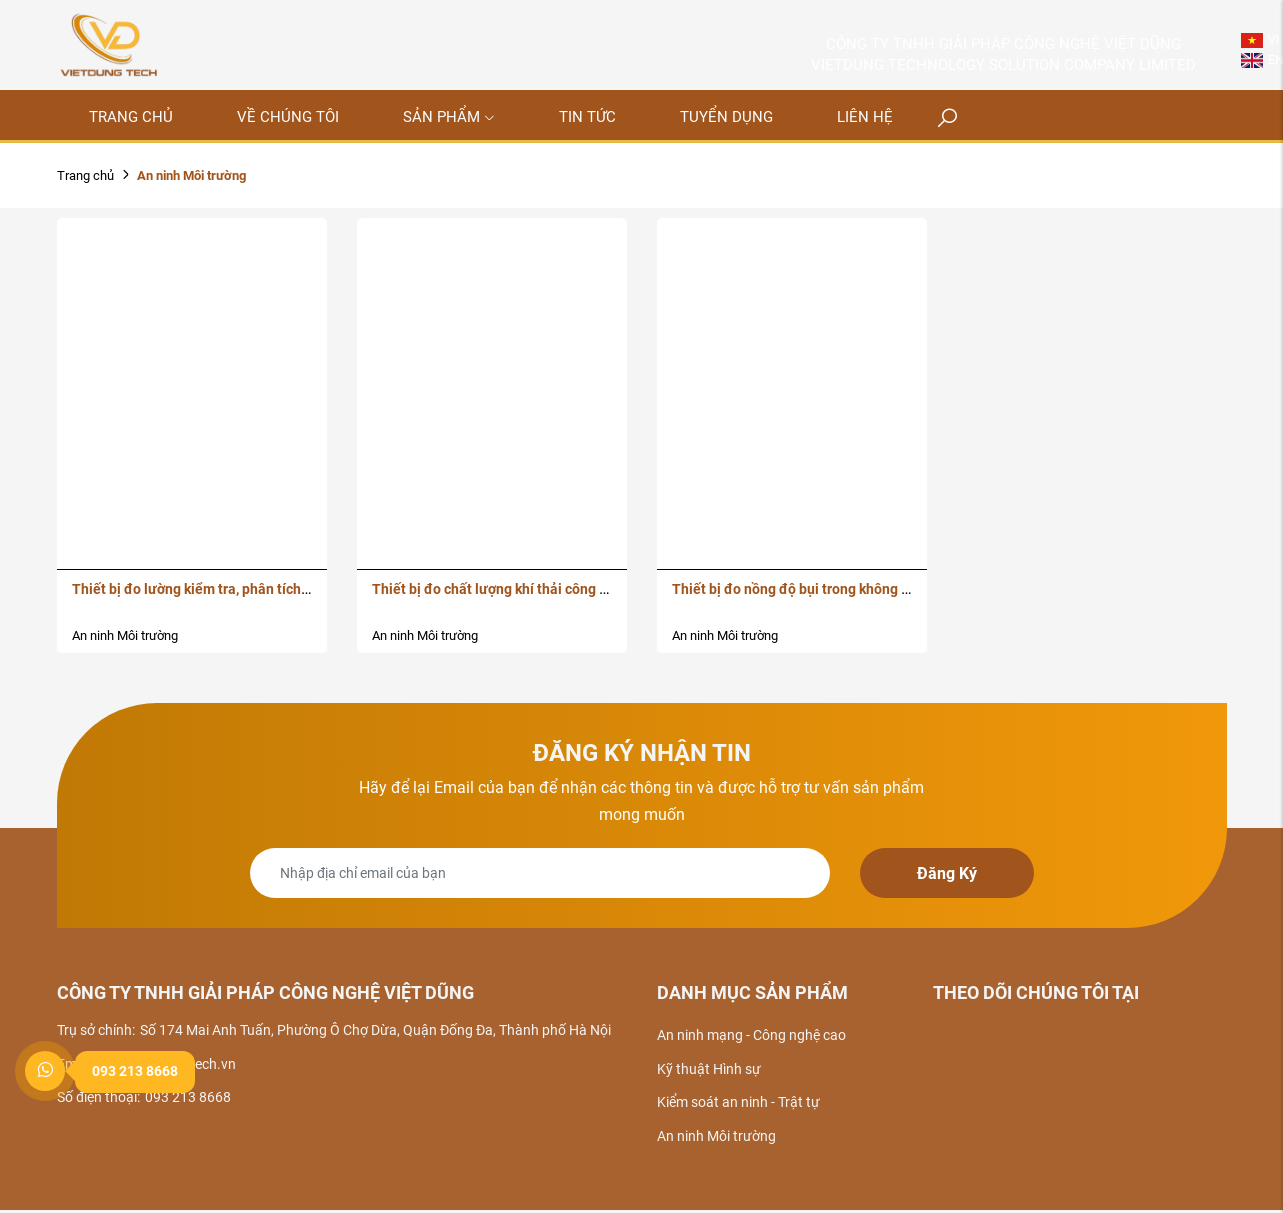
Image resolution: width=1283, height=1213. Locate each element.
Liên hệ (865, 117)
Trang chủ (85, 175)
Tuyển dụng (726, 117)
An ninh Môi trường (125, 635)
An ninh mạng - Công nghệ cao (751, 1035)
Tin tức (587, 117)
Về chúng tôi (288, 117)
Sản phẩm (449, 117)
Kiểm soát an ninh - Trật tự (738, 1102)
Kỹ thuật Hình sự (709, 1069)
